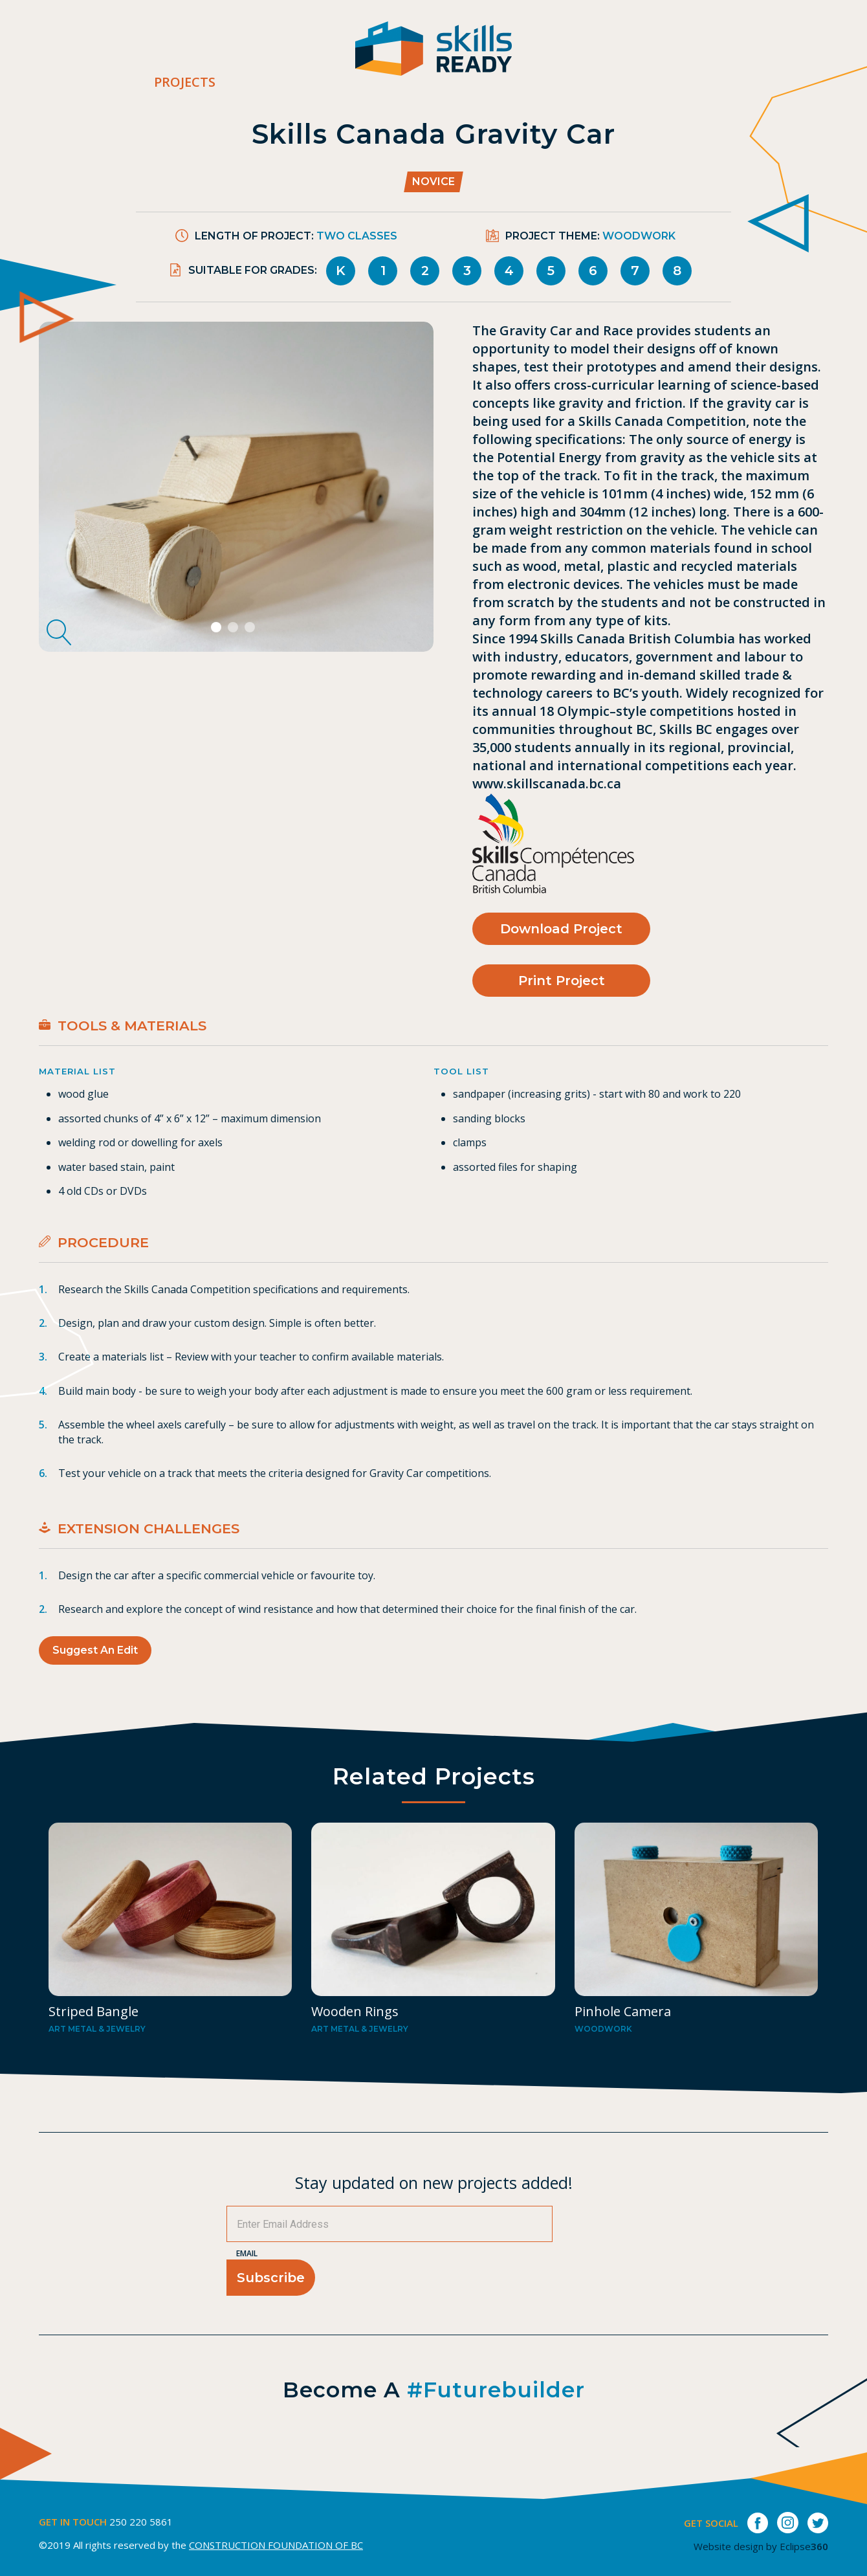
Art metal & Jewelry (97, 2029)
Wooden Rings (355, 2011)
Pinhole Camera (623, 2011)
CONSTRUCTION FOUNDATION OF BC (276, 2544)
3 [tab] (251, 628)
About (548, 55)
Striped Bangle (93, 2011)
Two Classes (356, 236)
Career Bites (631, 55)
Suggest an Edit (95, 1650)
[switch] (857, 55)
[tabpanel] (236, 487)
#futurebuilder (496, 2390)
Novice (433, 181)
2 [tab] (234, 628)
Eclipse (804, 2546)
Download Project (561, 929)
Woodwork (638, 236)
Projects (184, 82)
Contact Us (732, 55)
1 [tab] (218, 628)
